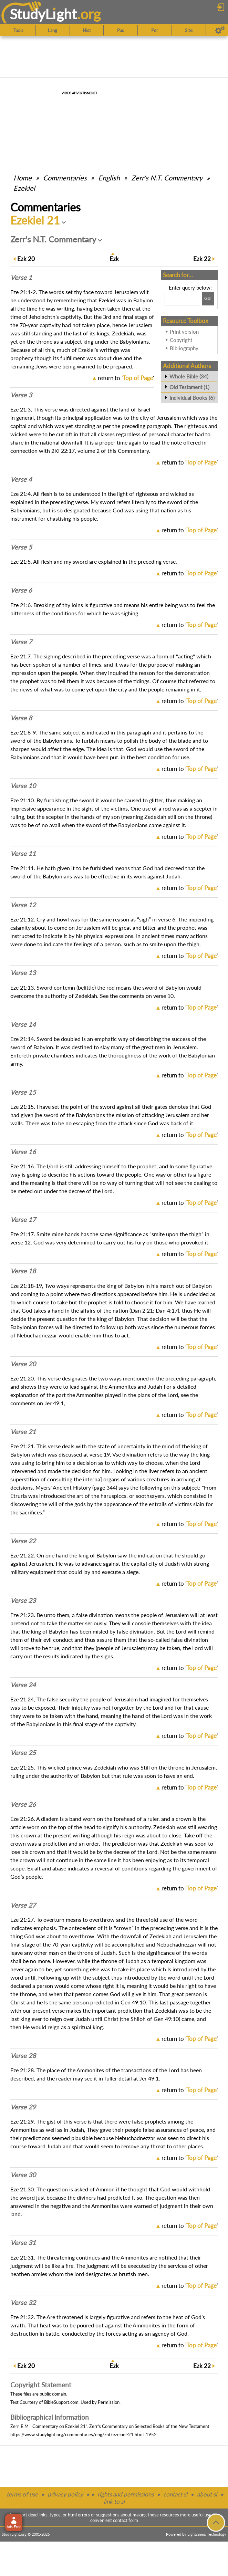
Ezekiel (24, 188)
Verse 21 (23, 1432)
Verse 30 (23, 2175)
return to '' (126, 378)
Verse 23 (23, 1600)
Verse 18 (23, 1271)
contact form (125, 2520)
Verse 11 (23, 853)
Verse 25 (23, 1752)
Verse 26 (23, 1804)
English (109, 178)
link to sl (114, 2501)
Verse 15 (23, 1092)
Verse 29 (23, 2107)
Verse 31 (23, 2242)
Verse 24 (23, 1685)
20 (26, 258)
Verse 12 (23, 905)
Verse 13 (23, 973)
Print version (184, 331)
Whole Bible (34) (188, 376)
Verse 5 (21, 547)
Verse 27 (23, 1905)
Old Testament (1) (189, 387)
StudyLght (43, 14)
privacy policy (65, 2494)
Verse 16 (23, 1152)
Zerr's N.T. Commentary (167, 178)
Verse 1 (21, 277)
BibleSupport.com (61, 2402)
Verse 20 (23, 1364)
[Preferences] (220, 30)
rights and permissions (125, 2494)
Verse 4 (21, 479)
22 (202, 258)
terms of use (22, 2494)
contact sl (175, 2494)
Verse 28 (23, 2055)
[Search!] (208, 298)
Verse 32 (23, 2302)
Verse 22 (23, 1541)
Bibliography (184, 348)
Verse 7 (21, 642)
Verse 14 (23, 1024)
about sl (207, 2494)
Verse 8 (21, 718)
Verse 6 (21, 590)
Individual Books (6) (192, 398)
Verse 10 (23, 786)
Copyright (181, 340)
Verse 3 (21, 395)
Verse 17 (23, 1219)
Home (22, 178)
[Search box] (182, 298)
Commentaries (65, 178)
